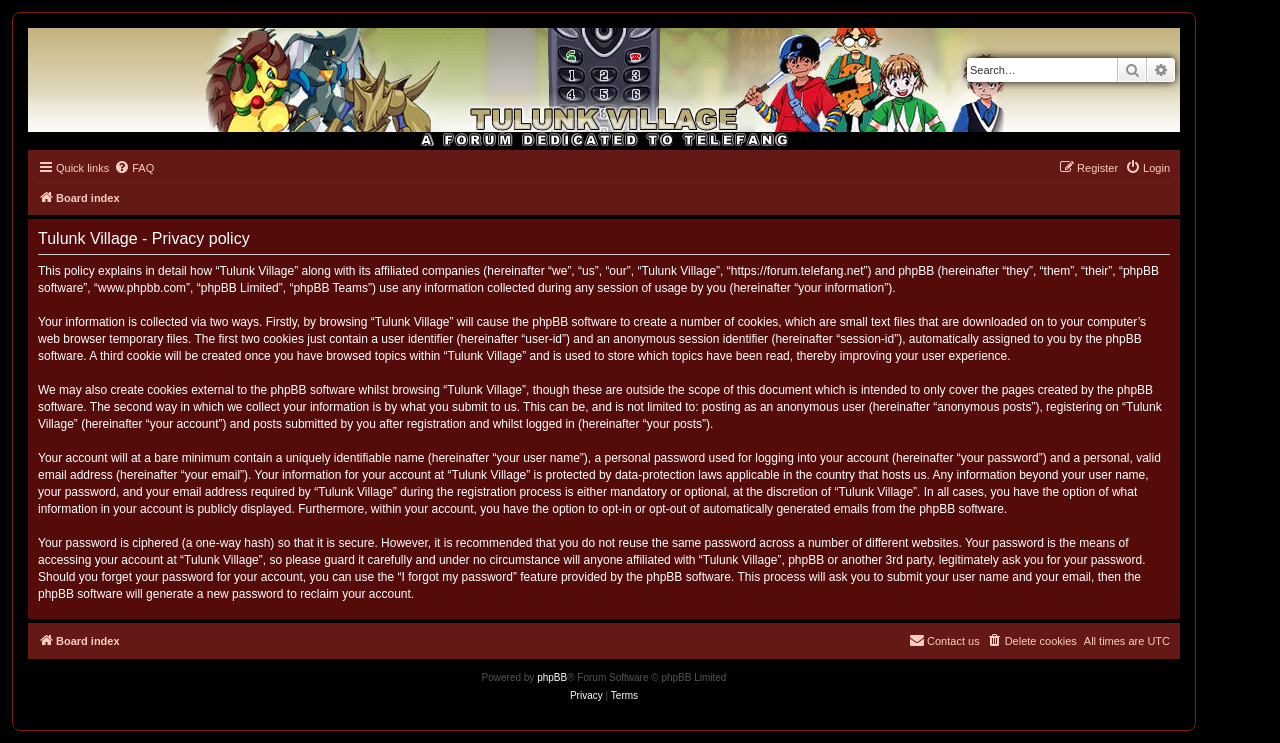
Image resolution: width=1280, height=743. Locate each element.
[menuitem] (134, 168)
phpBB (552, 677)
